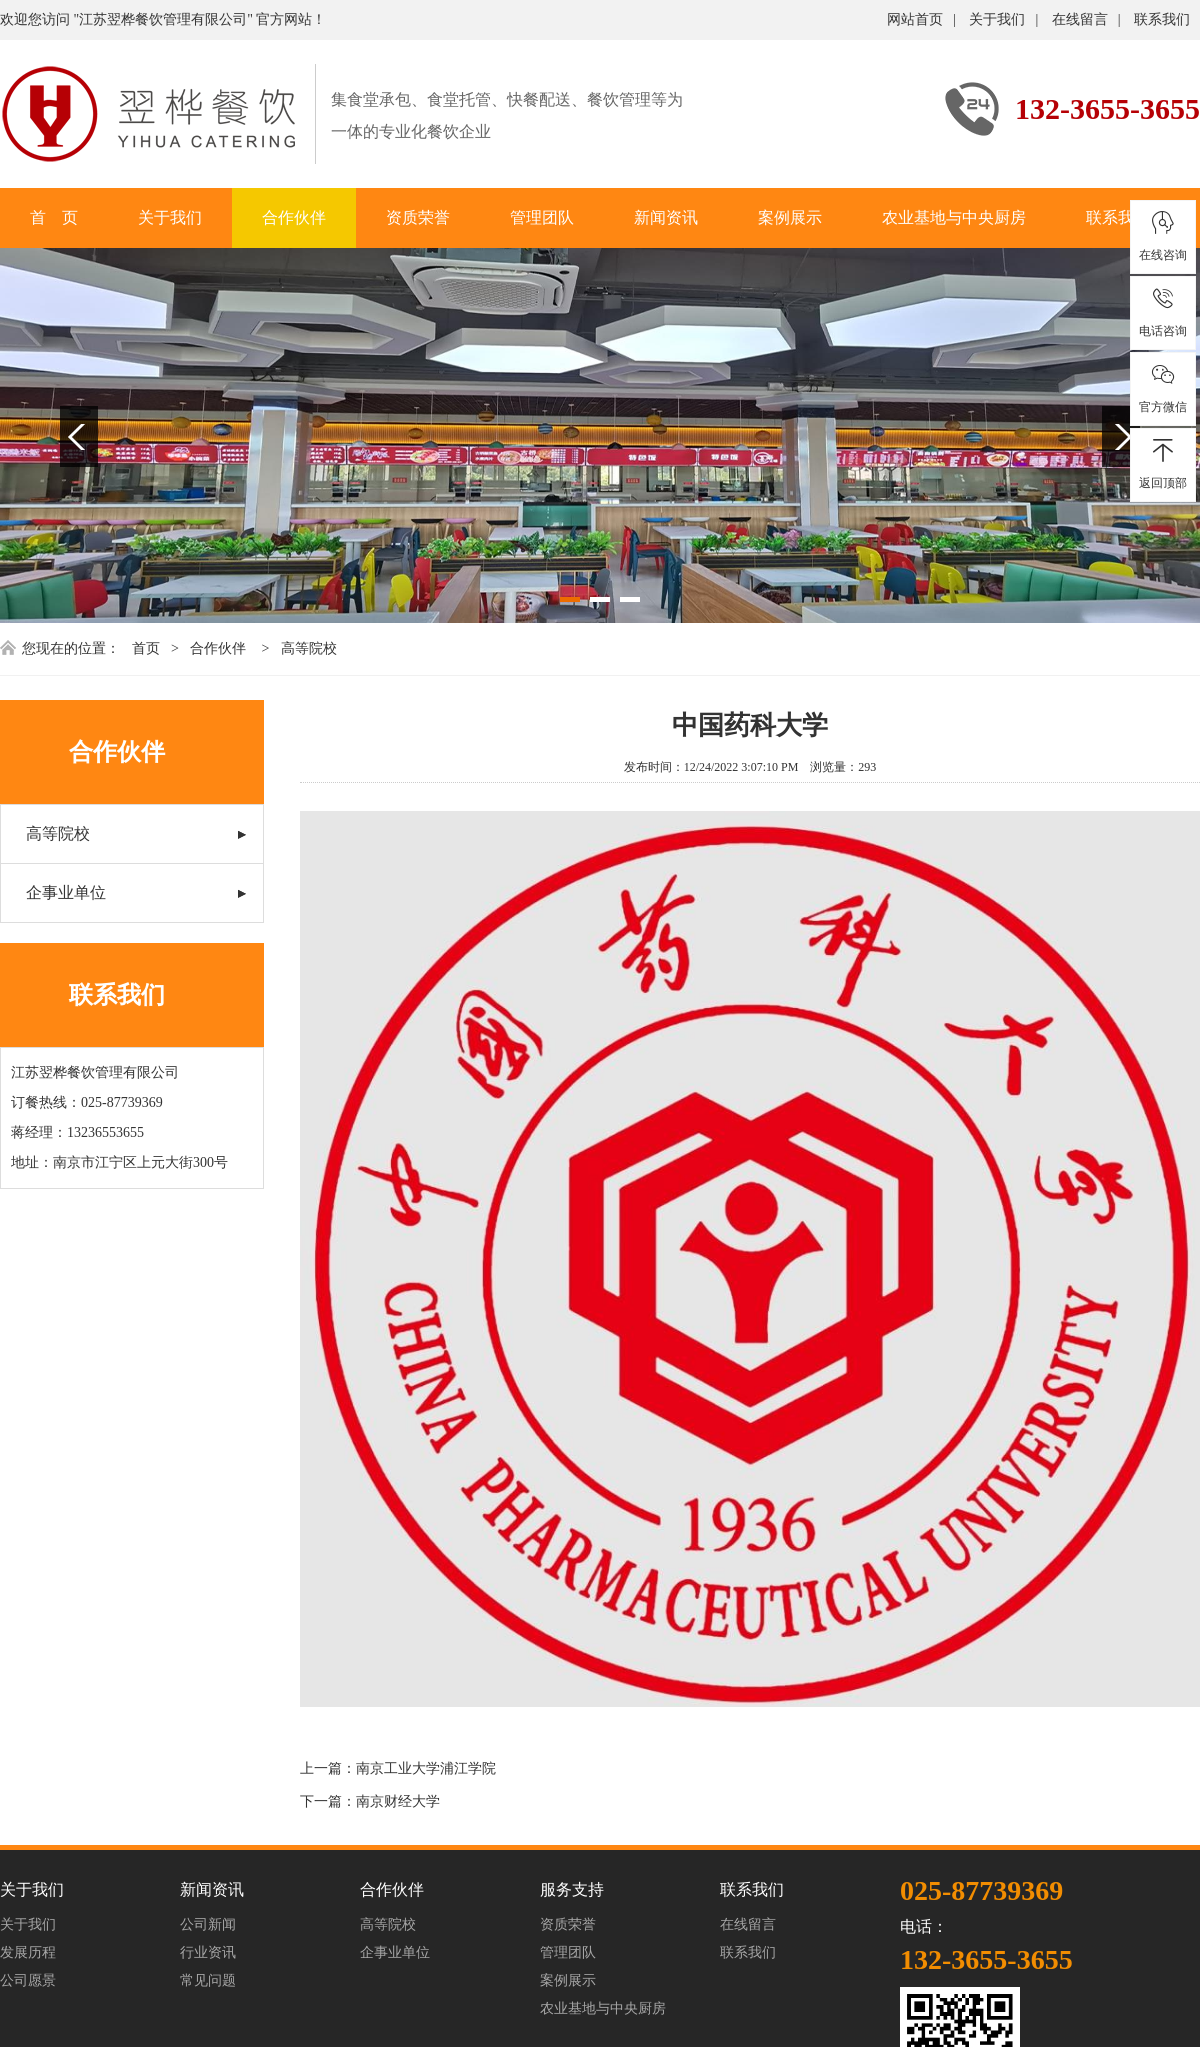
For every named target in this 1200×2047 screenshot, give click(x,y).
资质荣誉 (418, 217)
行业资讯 (208, 1952)
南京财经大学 (398, 1801)
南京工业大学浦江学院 (426, 1768)
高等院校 (309, 648)
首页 (146, 648)
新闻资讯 (666, 217)
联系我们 (1162, 19)
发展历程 (28, 1952)
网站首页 (915, 19)
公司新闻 (208, 1924)
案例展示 (790, 217)
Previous (79, 436)
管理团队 (542, 217)
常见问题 (208, 1980)
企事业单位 (66, 892)
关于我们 (997, 19)
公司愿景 (28, 1980)
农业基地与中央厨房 (954, 217)
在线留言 (1080, 19)
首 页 (54, 217)
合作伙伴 (294, 217)
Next (1121, 436)
